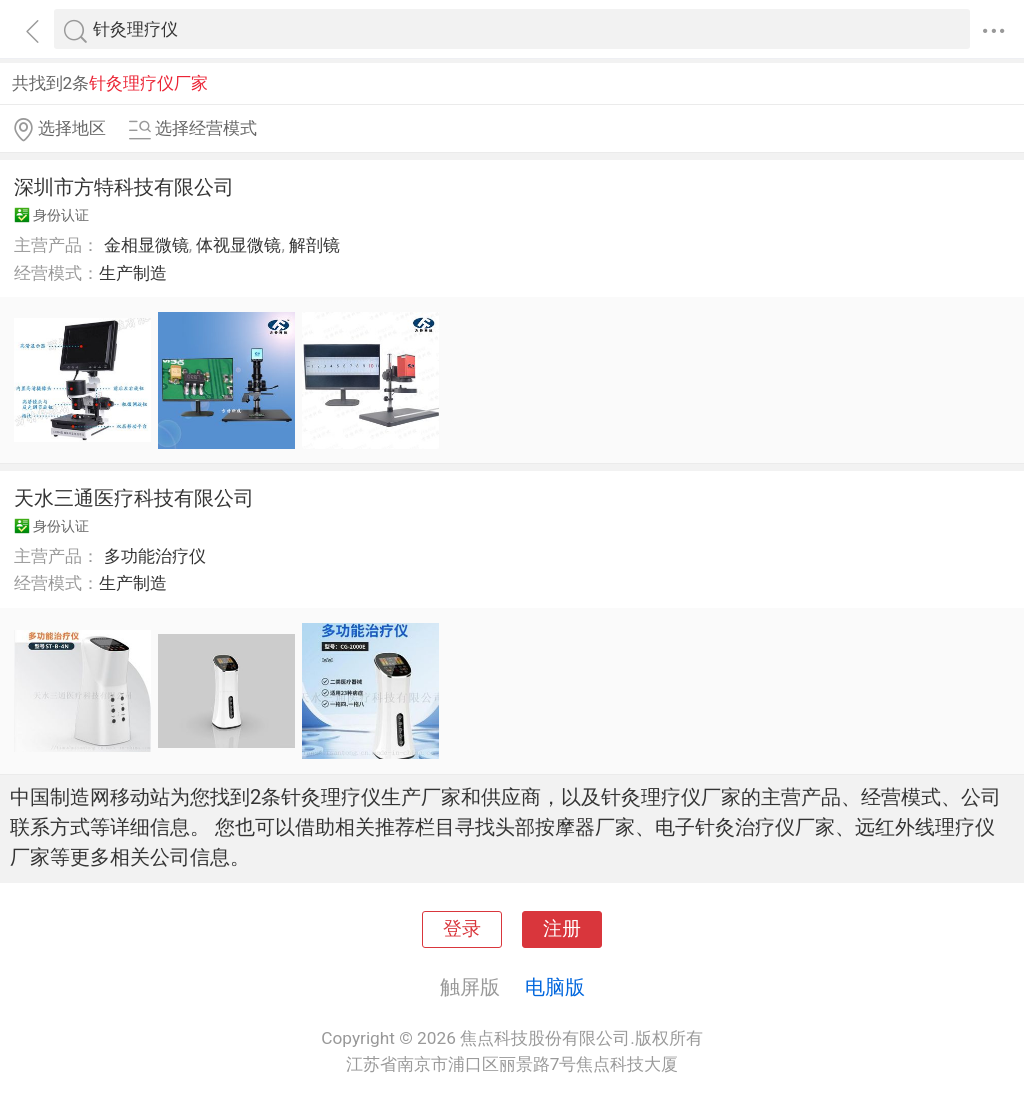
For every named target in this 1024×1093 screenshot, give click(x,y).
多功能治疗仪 (155, 556)
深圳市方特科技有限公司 (124, 187)
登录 (462, 929)
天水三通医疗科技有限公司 (134, 498)
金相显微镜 (146, 245)
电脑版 (555, 987)
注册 (562, 929)
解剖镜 (314, 245)
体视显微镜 (238, 245)
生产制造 (133, 273)
